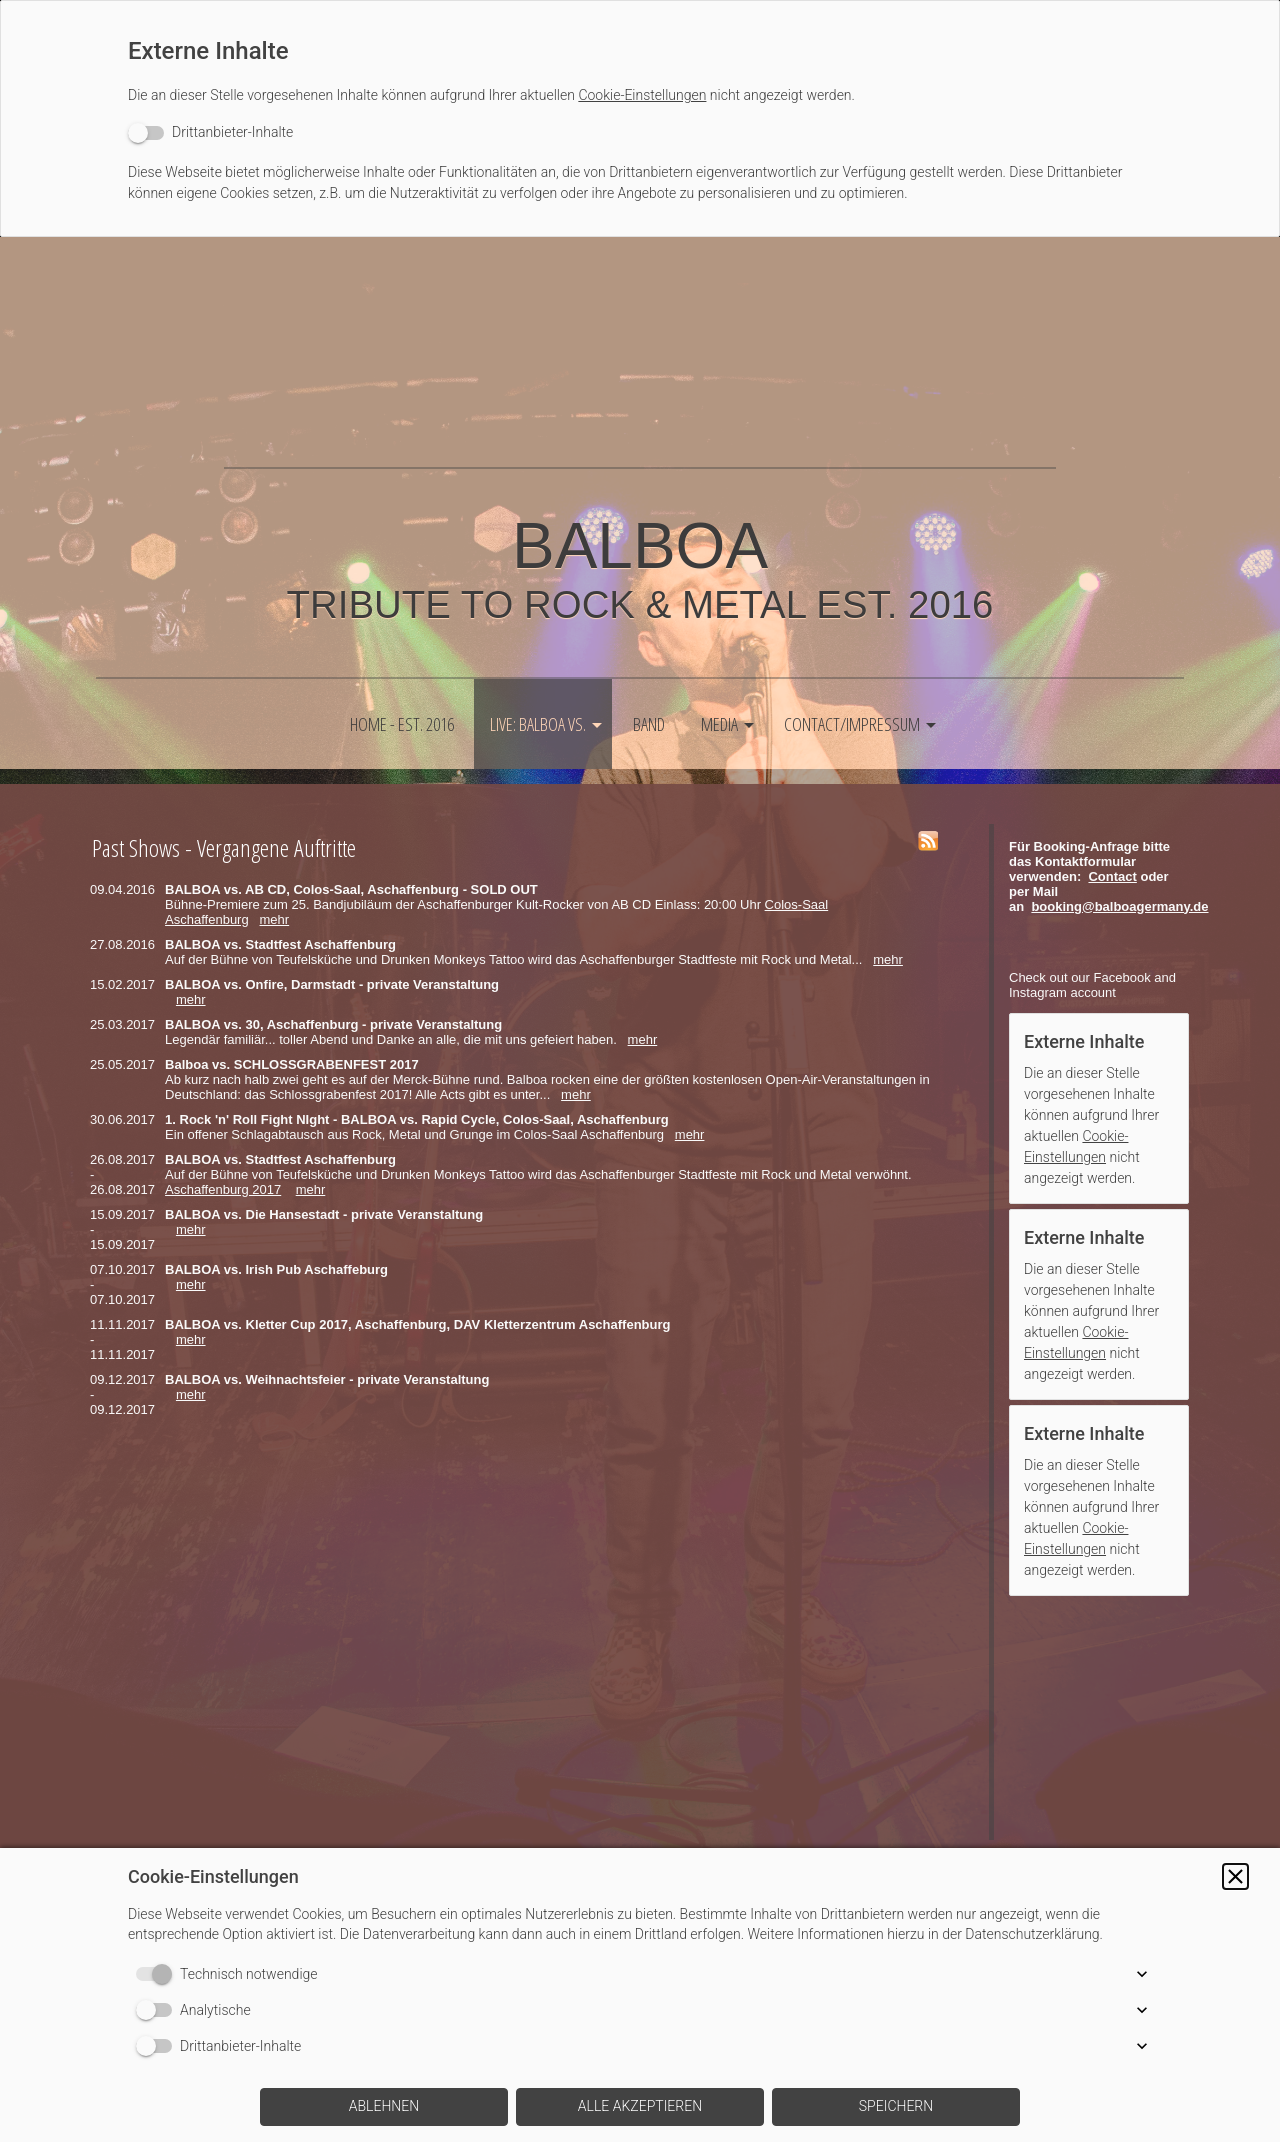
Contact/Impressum (852, 724)
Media (719, 724)
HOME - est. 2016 (402, 724)
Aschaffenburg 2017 (223, 1189)
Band (649, 724)
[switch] (210, 132)
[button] (1235, 1876)
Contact (1112, 876)
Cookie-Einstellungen (642, 95)
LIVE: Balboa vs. (538, 724)
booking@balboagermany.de (1119, 906)
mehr (275, 919)
